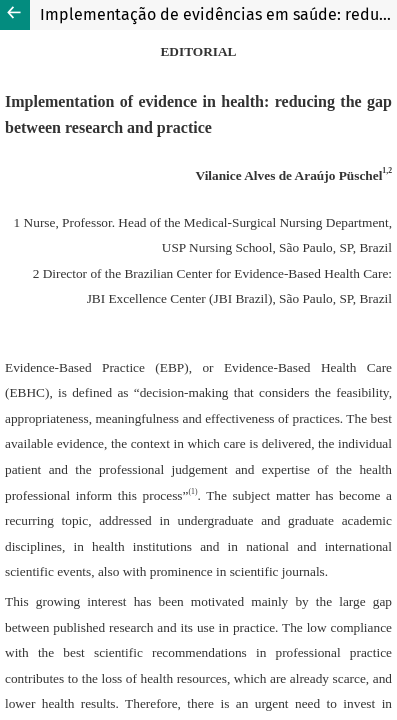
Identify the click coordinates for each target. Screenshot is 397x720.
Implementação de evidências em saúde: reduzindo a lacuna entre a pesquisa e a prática (218, 14)
